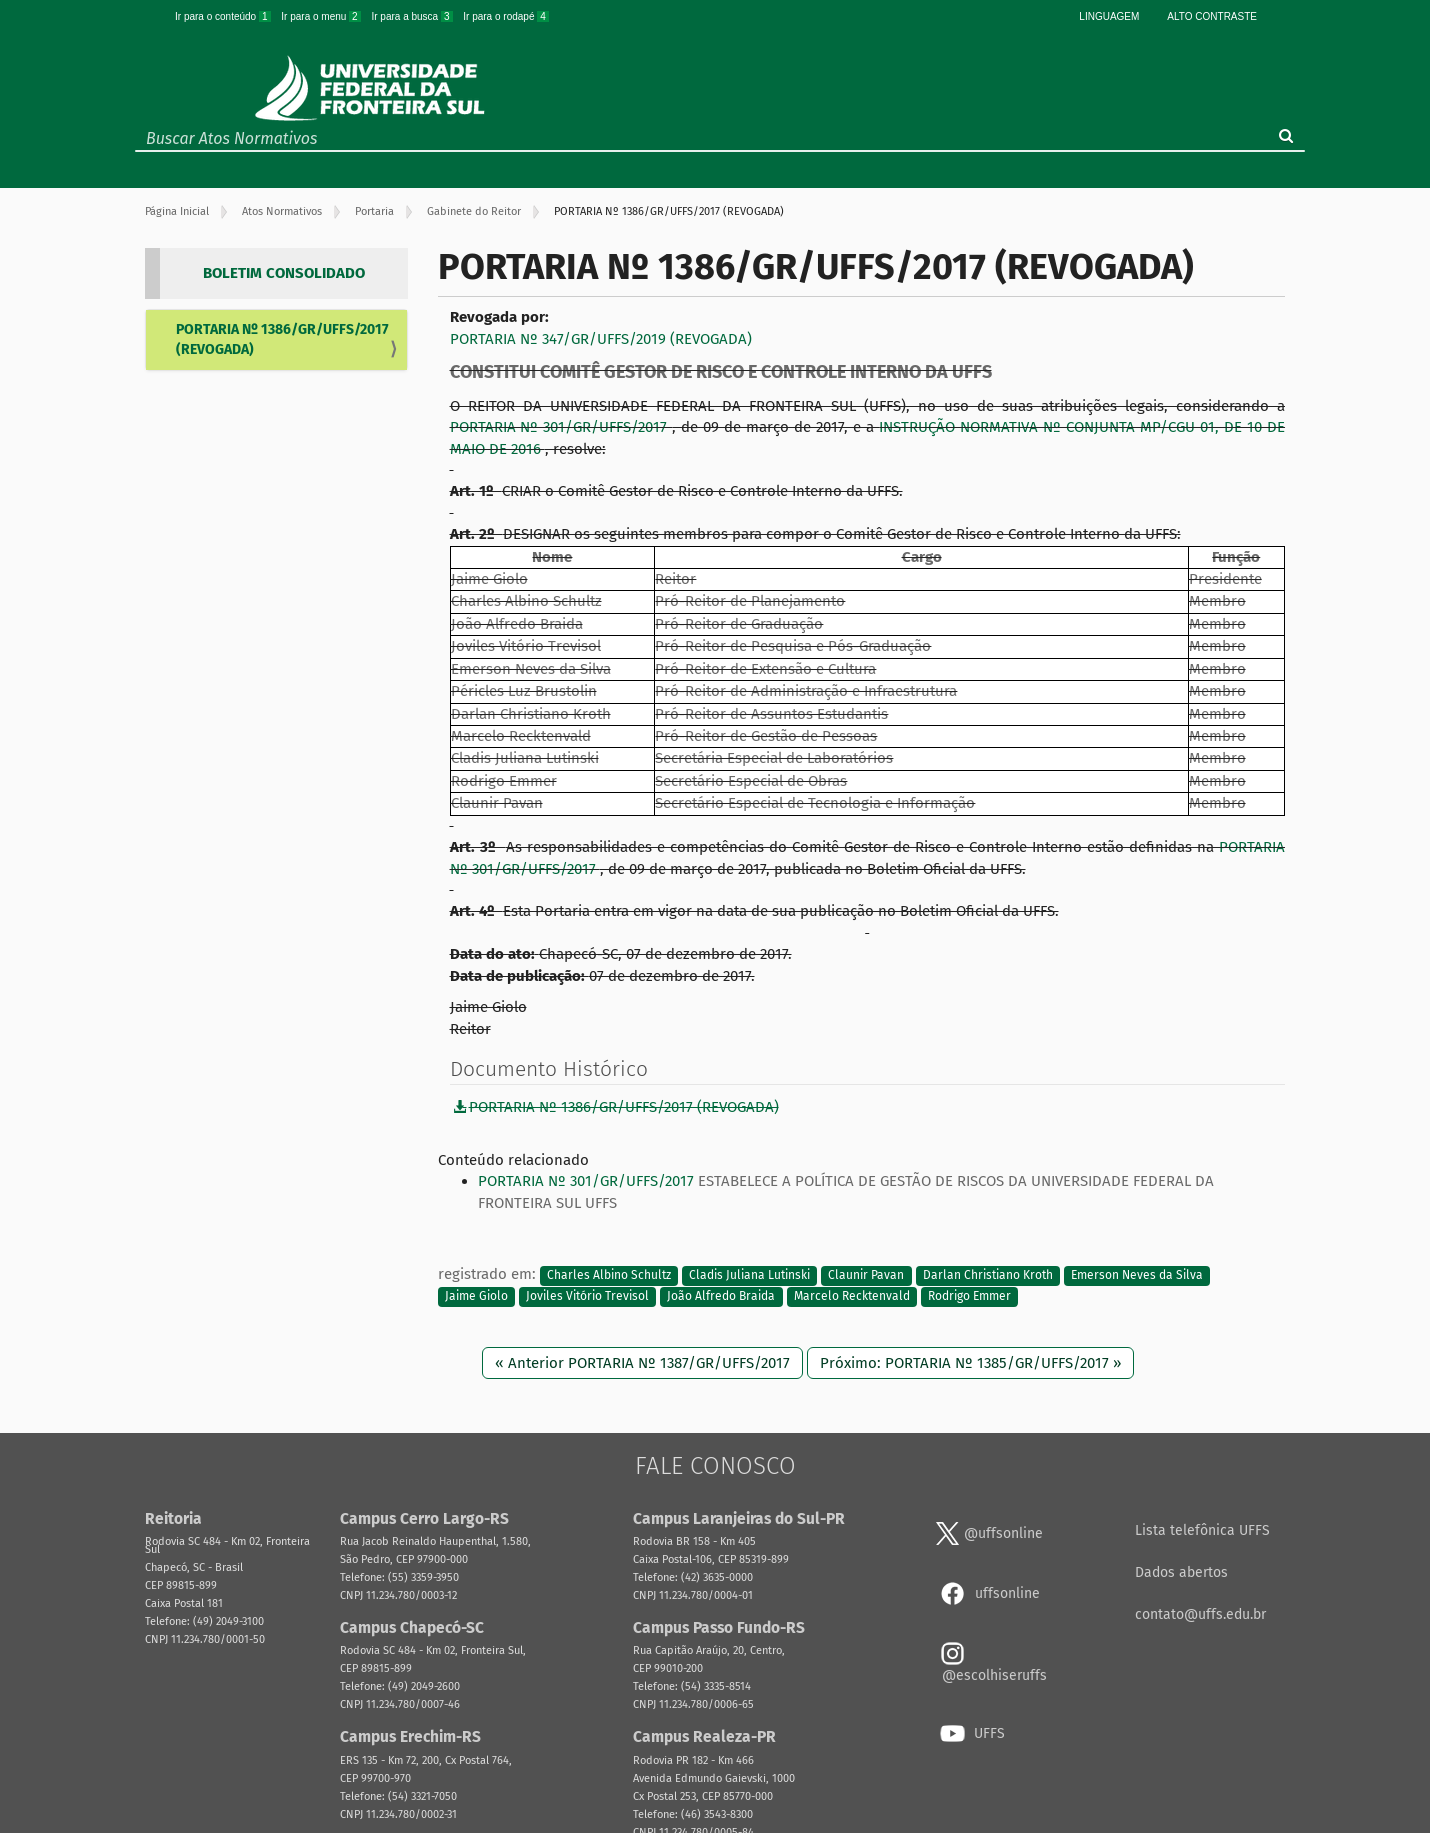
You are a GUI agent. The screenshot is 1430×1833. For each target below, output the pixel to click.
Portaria (374, 211)
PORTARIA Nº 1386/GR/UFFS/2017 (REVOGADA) (282, 339)
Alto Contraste (1212, 16)
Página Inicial (177, 211)
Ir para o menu (322, 16)
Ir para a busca (413, 16)
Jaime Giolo (476, 1296)
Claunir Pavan (866, 1275)
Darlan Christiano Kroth (988, 1275)
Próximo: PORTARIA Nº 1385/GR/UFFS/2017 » (970, 1363)
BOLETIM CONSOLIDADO (284, 273)
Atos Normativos (282, 211)
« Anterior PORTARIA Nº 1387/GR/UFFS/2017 (642, 1363)
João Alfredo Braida (721, 1296)
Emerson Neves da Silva (1137, 1275)
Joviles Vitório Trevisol (587, 1296)
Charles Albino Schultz (609, 1275)
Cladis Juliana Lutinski (749, 1275)
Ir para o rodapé (506, 16)
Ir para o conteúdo (224, 16)
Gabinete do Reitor (474, 211)
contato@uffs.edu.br (1200, 1614)
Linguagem (1109, 16)
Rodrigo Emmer (969, 1296)
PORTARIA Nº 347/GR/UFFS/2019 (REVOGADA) (601, 339)
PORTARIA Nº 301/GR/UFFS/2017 (561, 427)
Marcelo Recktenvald (852, 1296)
